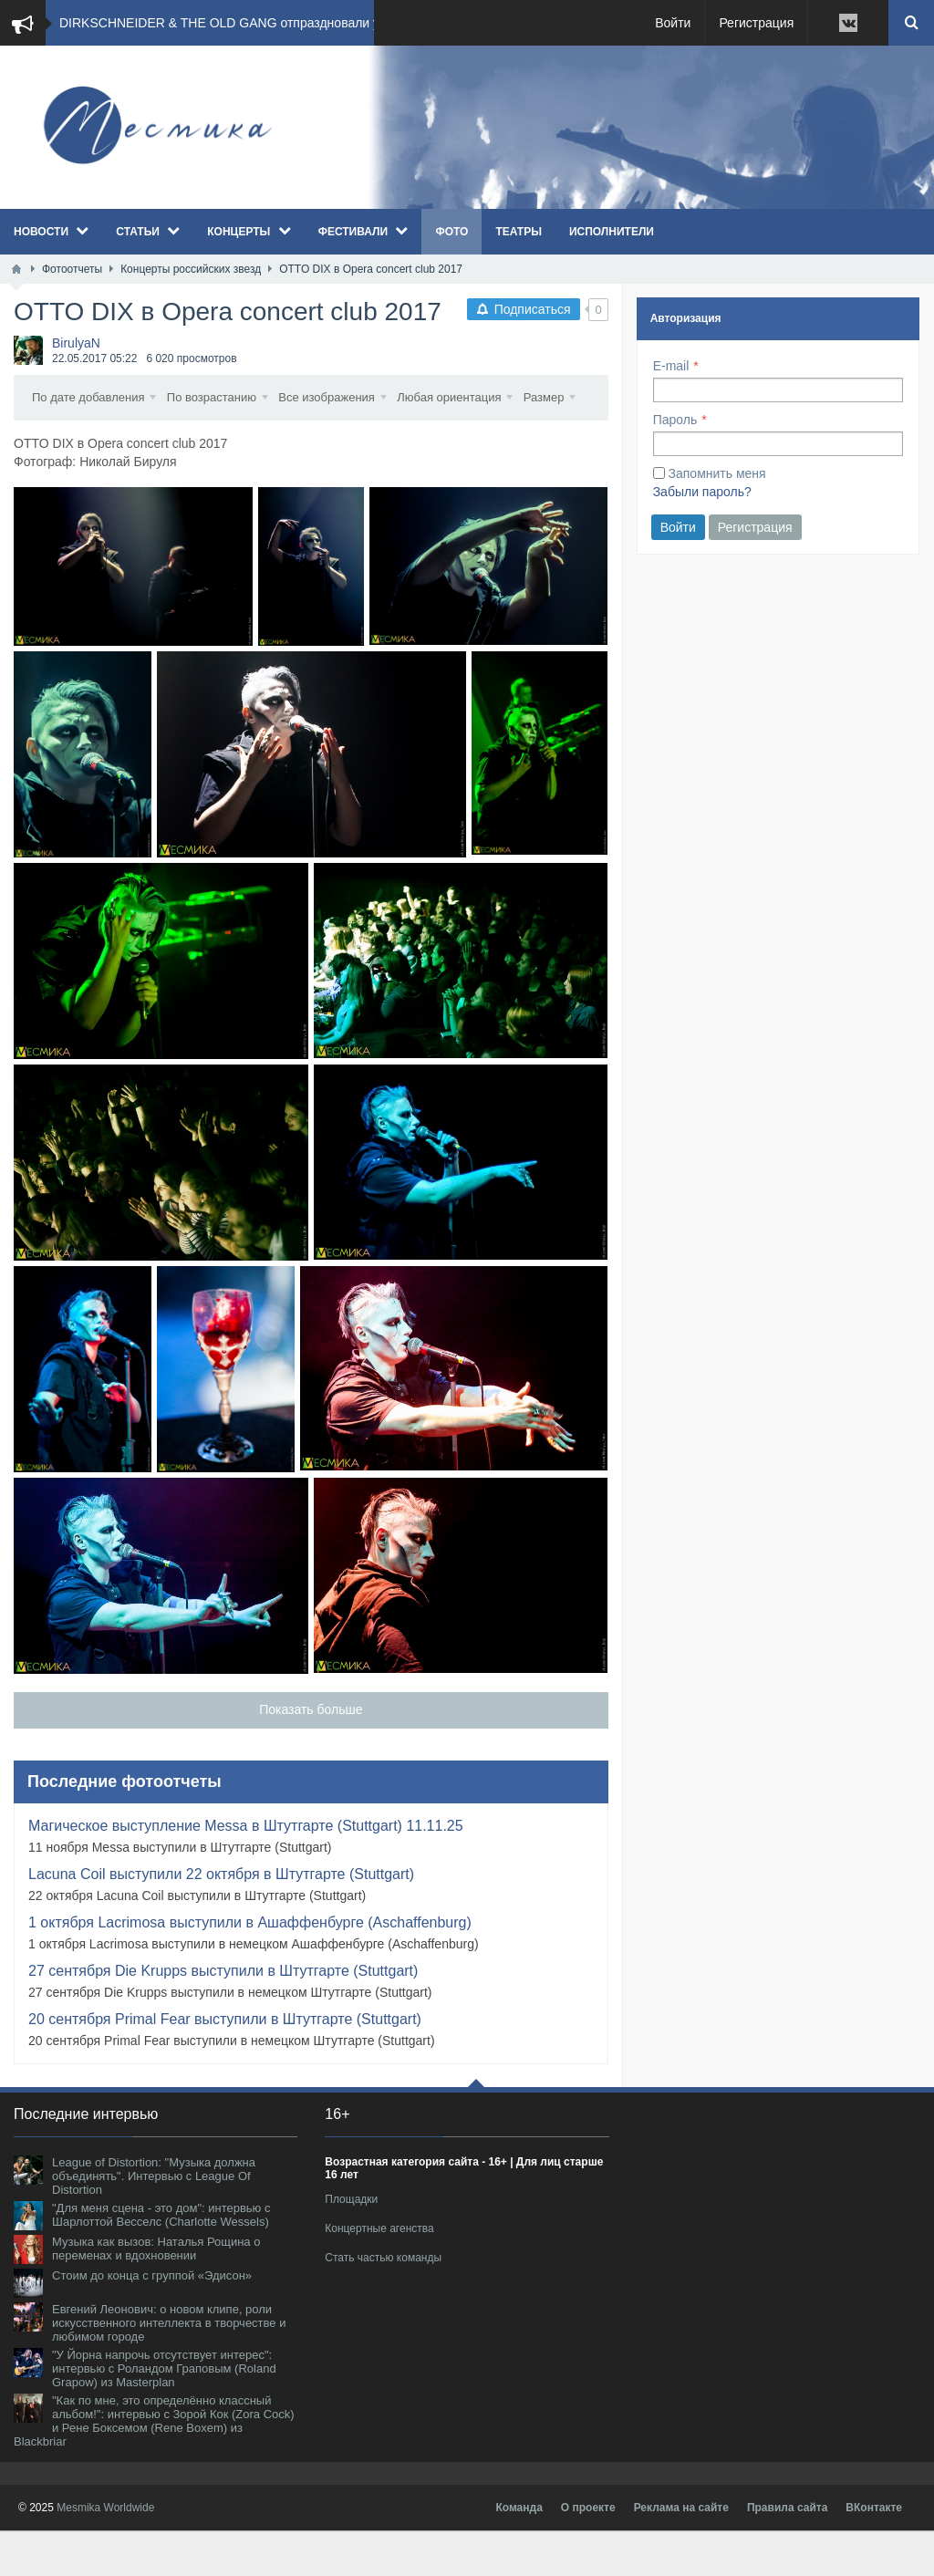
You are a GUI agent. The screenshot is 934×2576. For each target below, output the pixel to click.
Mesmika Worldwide (105, 2553)
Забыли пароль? (702, 491)
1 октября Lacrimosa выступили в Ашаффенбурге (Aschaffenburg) (250, 1968)
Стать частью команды (383, 2303)
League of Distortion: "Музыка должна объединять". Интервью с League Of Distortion (153, 2221)
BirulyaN (76, 343)
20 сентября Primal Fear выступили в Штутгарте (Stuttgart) (224, 2064)
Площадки (351, 2244)
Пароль (675, 419)
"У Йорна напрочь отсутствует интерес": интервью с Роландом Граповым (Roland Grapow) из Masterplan (164, 2414)
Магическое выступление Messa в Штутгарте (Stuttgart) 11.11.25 (245, 1871)
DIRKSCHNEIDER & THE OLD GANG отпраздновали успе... (234, 23)
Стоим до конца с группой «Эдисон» (152, 2321)
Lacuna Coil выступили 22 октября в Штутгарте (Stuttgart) (221, 1919)
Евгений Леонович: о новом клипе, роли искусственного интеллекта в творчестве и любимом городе (168, 2368)
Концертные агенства (379, 2274)
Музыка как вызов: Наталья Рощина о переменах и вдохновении (156, 2294)
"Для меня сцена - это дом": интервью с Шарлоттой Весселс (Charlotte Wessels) (161, 2260)
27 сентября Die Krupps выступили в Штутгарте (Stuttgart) (223, 2016)
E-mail (671, 365)
